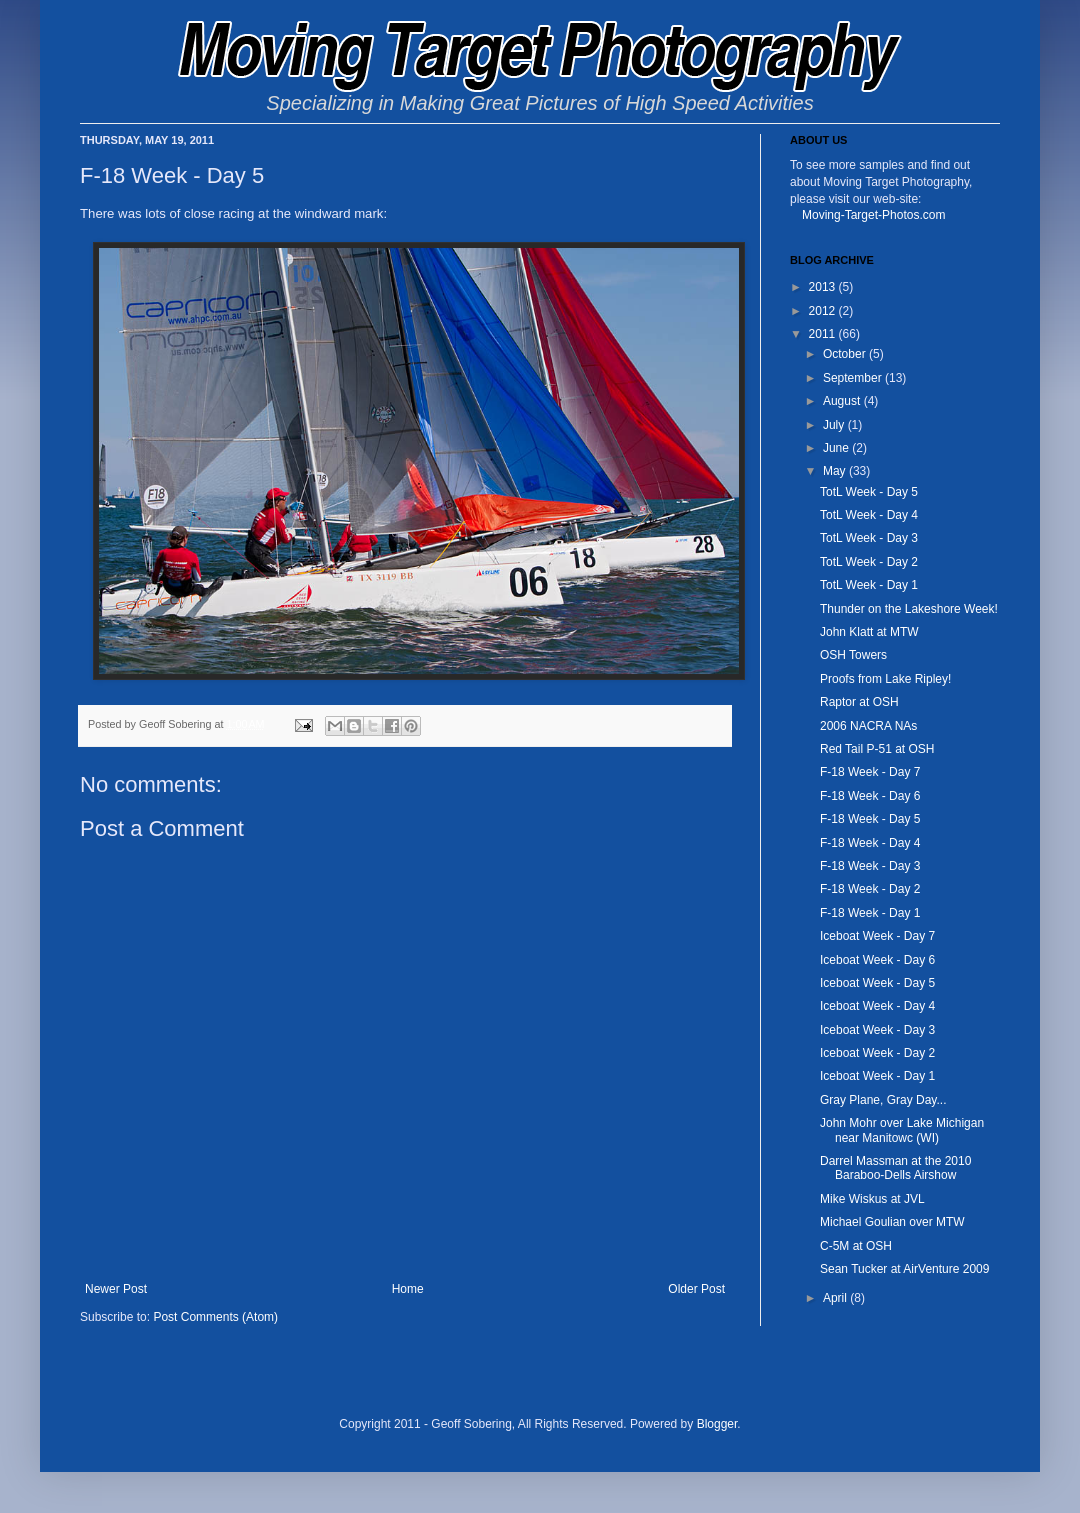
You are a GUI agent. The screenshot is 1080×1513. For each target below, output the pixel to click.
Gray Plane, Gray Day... (883, 1100)
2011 (824, 334)
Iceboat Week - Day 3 (877, 1030)
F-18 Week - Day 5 (870, 819)
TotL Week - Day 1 (869, 585)
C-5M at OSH (856, 1246)
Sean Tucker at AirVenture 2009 (904, 1269)
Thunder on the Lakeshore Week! (909, 609)
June (837, 448)
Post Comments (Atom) (215, 1317)
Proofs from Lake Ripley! (885, 679)
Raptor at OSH (859, 702)
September (854, 378)
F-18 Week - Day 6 (870, 796)
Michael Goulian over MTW (892, 1222)
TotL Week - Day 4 (869, 515)
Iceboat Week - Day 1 (877, 1076)
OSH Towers (853, 655)
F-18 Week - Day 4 (870, 843)
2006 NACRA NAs (868, 726)
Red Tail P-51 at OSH (877, 749)
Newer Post (116, 1289)
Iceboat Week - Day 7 (877, 936)
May (836, 471)
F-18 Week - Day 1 (870, 913)
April (836, 1298)
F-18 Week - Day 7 (870, 772)
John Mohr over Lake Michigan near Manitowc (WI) (902, 1130)
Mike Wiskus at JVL (872, 1199)
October (846, 354)
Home (408, 1289)
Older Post (696, 1289)
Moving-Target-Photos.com (873, 215)
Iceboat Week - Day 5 (877, 983)
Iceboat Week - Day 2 (877, 1053)
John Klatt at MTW (869, 632)
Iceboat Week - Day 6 (877, 960)
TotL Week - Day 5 (869, 492)
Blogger (717, 1424)
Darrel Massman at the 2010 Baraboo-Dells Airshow (895, 1168)
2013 (824, 287)
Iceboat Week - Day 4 (877, 1006)
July (835, 425)
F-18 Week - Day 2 (870, 889)
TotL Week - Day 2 (869, 562)
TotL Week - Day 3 (869, 538)
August (843, 401)
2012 (824, 311)
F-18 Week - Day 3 (870, 866)
